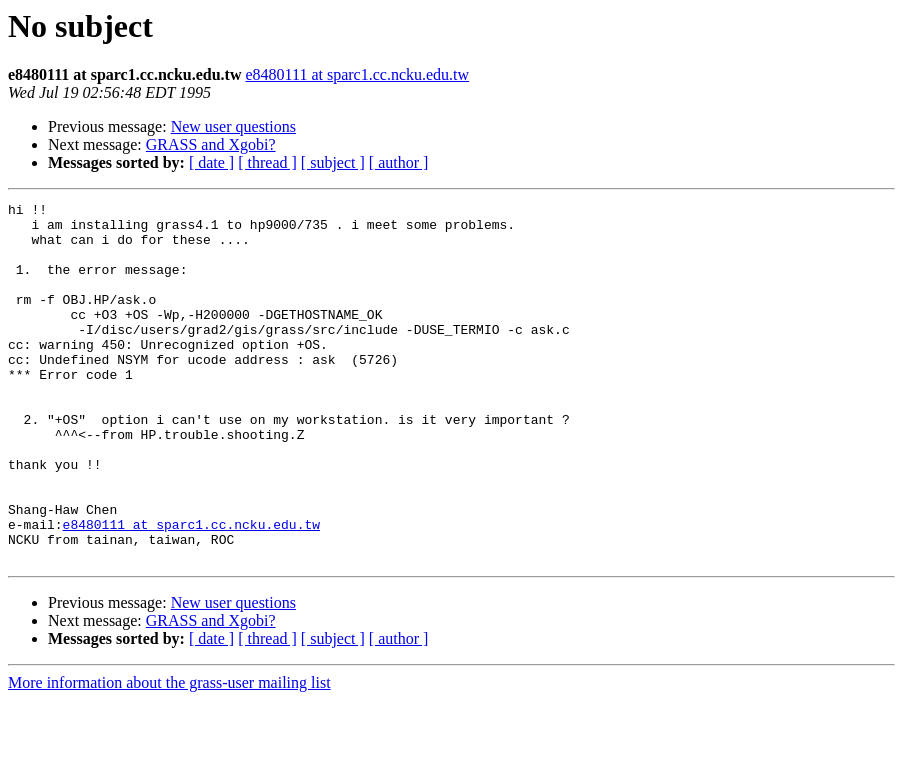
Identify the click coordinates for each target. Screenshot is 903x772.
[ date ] (211, 162)
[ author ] (399, 162)
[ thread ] (267, 162)
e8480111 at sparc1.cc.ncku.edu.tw (357, 74)
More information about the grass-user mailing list (169, 754)
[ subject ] (333, 162)
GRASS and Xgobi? (211, 144)
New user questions (233, 126)
